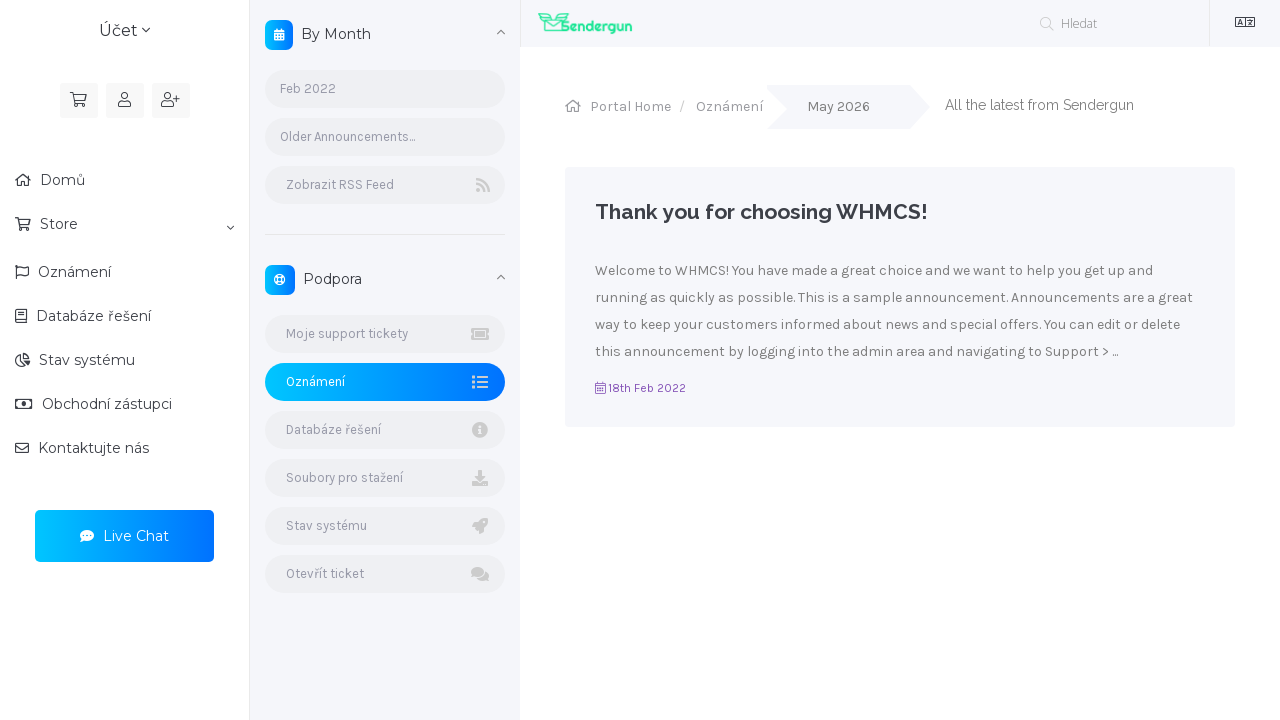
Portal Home (630, 106)
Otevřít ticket (385, 574)
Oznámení (72, 272)
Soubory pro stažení (385, 478)
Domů (60, 180)
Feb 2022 (308, 88)
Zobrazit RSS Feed (385, 185)
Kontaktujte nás (91, 448)
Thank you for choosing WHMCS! (761, 211)
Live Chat (124, 536)
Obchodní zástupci (105, 404)
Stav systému (85, 360)
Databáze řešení (91, 316)
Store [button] (135, 225)
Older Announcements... (347, 136)
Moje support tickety (385, 334)
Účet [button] (124, 30)
